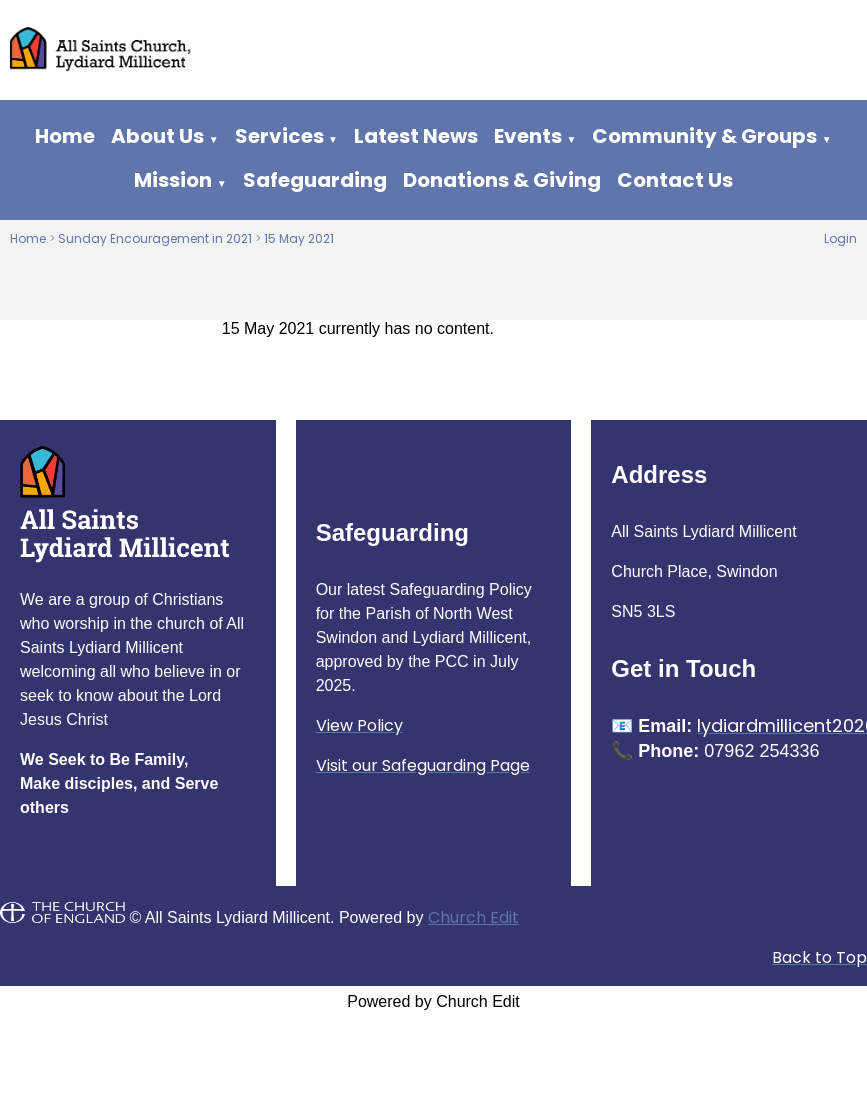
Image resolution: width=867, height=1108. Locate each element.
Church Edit (473, 917)
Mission (173, 180)
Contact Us (675, 180)
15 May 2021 (299, 238)
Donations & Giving (502, 180)
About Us (157, 136)
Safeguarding (315, 180)
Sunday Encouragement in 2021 (155, 238)
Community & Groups (704, 136)
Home (65, 136)
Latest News (416, 136)
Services (279, 136)
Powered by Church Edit (433, 1001)
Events (528, 136)
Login (840, 238)
